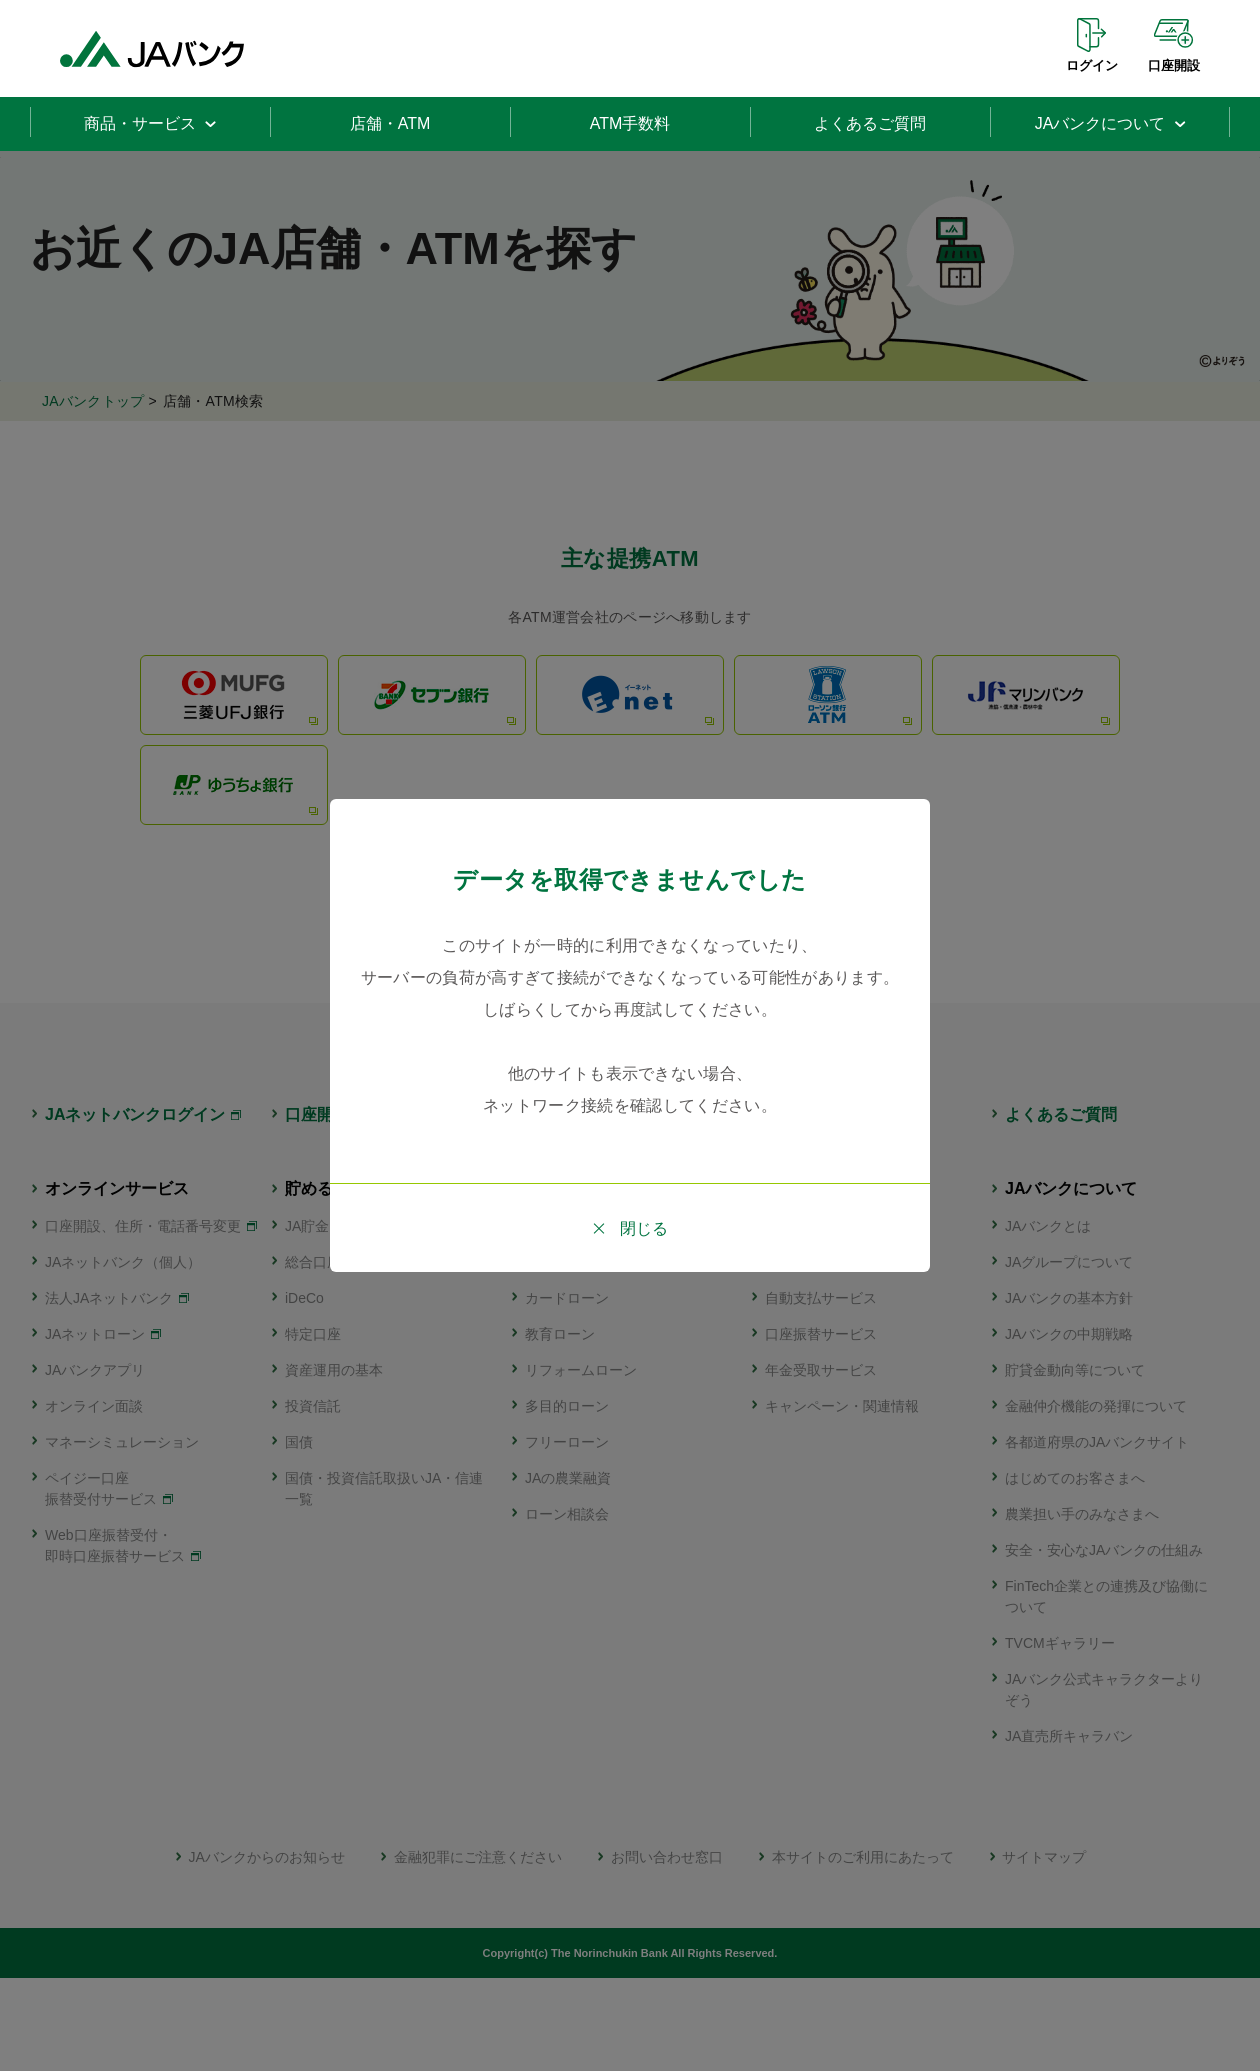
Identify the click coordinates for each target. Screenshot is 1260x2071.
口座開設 (1174, 65)
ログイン (1092, 65)
